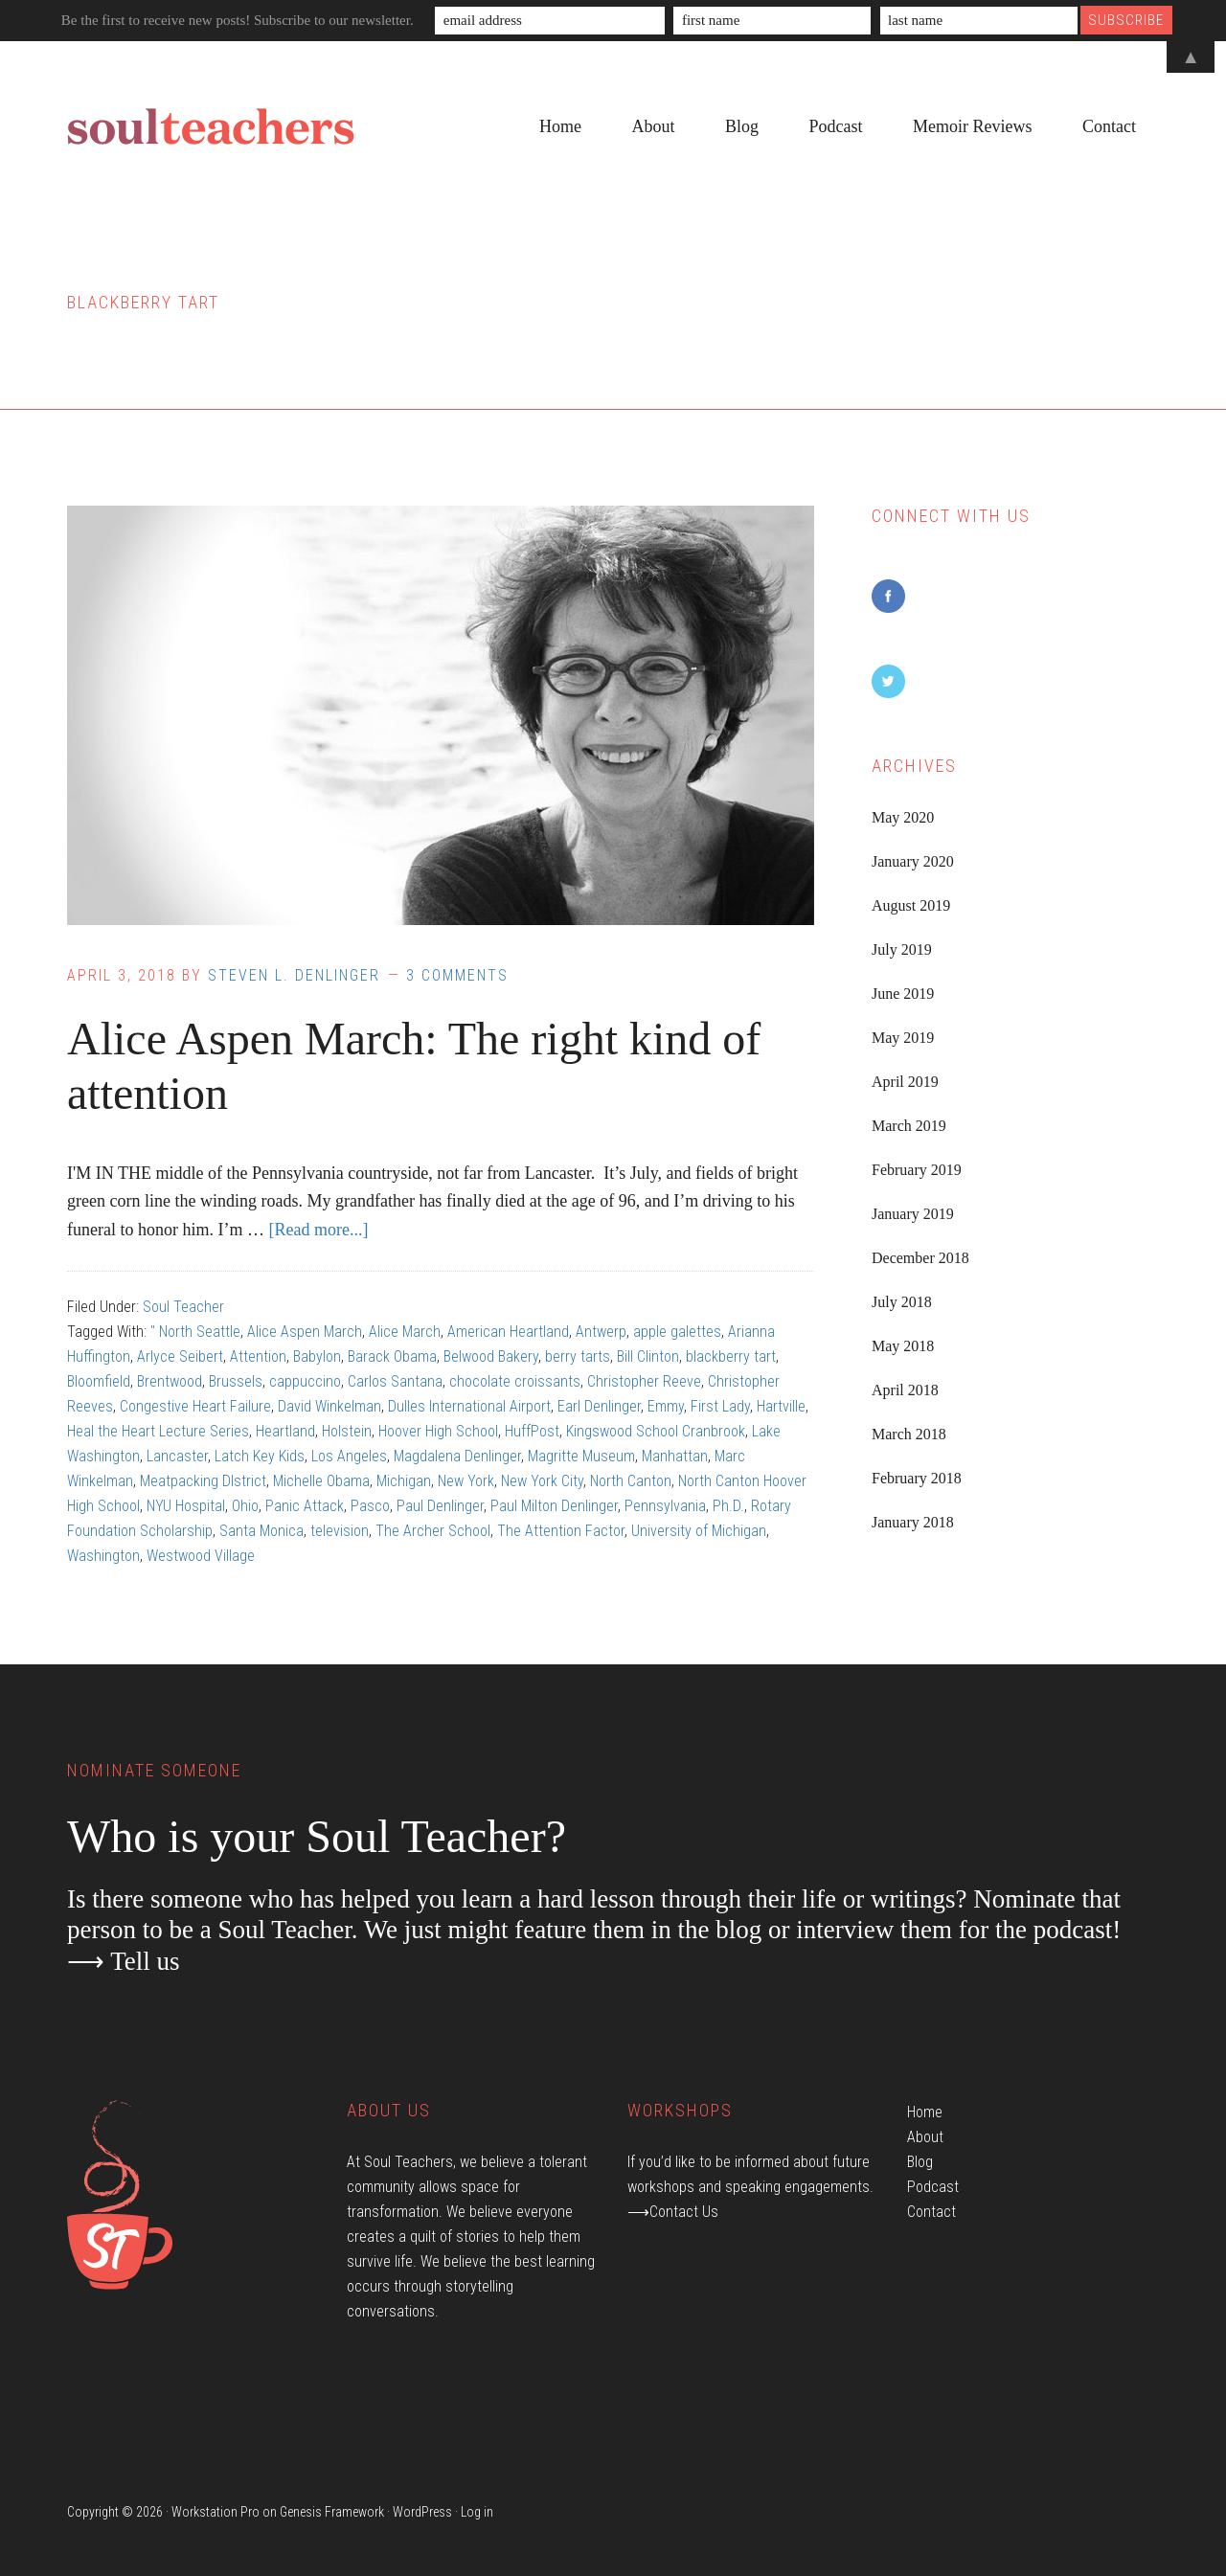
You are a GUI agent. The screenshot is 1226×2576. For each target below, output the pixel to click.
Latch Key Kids (260, 1456)
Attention (258, 1356)
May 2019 (903, 1037)
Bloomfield (98, 1381)
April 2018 (905, 1390)
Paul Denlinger (440, 1506)
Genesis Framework (332, 2512)
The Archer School (432, 1531)
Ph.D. (728, 1506)
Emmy (665, 1406)
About (925, 2137)
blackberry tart (731, 1356)
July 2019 (902, 949)
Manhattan (675, 1456)
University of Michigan (698, 1531)
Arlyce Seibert (180, 1356)
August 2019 (911, 905)
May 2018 (903, 1346)
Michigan (403, 1481)
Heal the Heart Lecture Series (158, 1431)
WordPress (422, 2512)
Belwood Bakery (490, 1356)
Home (924, 2112)
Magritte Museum (581, 1456)
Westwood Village (201, 1556)
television (339, 1531)
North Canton (630, 1481)
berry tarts (577, 1356)
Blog (920, 2162)
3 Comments (457, 975)
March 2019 (909, 1126)
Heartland (285, 1431)
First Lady (720, 1406)
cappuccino (305, 1381)
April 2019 (905, 1081)
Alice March (405, 1331)
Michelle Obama (321, 1481)
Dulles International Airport (469, 1406)
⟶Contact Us (672, 2212)
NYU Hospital (186, 1506)
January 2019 (913, 1214)
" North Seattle (195, 1331)
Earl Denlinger (599, 1406)
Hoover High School (438, 1431)
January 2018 (913, 1522)
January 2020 (913, 861)
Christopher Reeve (644, 1381)
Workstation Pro (215, 2512)
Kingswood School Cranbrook (655, 1431)
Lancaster (177, 1456)
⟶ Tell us (123, 1961)
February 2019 (917, 1170)
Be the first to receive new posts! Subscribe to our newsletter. (237, 20)
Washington (103, 1556)
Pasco (370, 1506)
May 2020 (903, 817)
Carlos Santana (395, 1381)
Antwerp (601, 1331)
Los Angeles (349, 1456)
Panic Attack (304, 1506)
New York (466, 1481)
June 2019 (903, 993)
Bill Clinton (648, 1356)
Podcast (933, 2187)
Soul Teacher (183, 1307)
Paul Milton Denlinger (554, 1506)
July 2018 (902, 1302)
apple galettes (677, 1331)
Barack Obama (392, 1356)
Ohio (245, 1506)
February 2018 (917, 1478)
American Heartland (508, 1331)
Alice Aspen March (304, 1331)
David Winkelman (329, 1406)
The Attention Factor (560, 1531)
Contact (931, 2212)
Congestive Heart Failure (195, 1406)
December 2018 (920, 1258)
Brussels (235, 1381)
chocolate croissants (514, 1381)
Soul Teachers (210, 127)
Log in (477, 2512)
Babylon (317, 1356)
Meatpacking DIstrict (203, 1481)
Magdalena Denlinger (457, 1456)
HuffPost (532, 1431)
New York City (542, 1481)
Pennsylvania (665, 1506)
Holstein (347, 1431)
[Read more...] (318, 1229)
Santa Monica (261, 1531)
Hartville (781, 1406)
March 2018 (909, 1434)
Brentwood (169, 1381)
